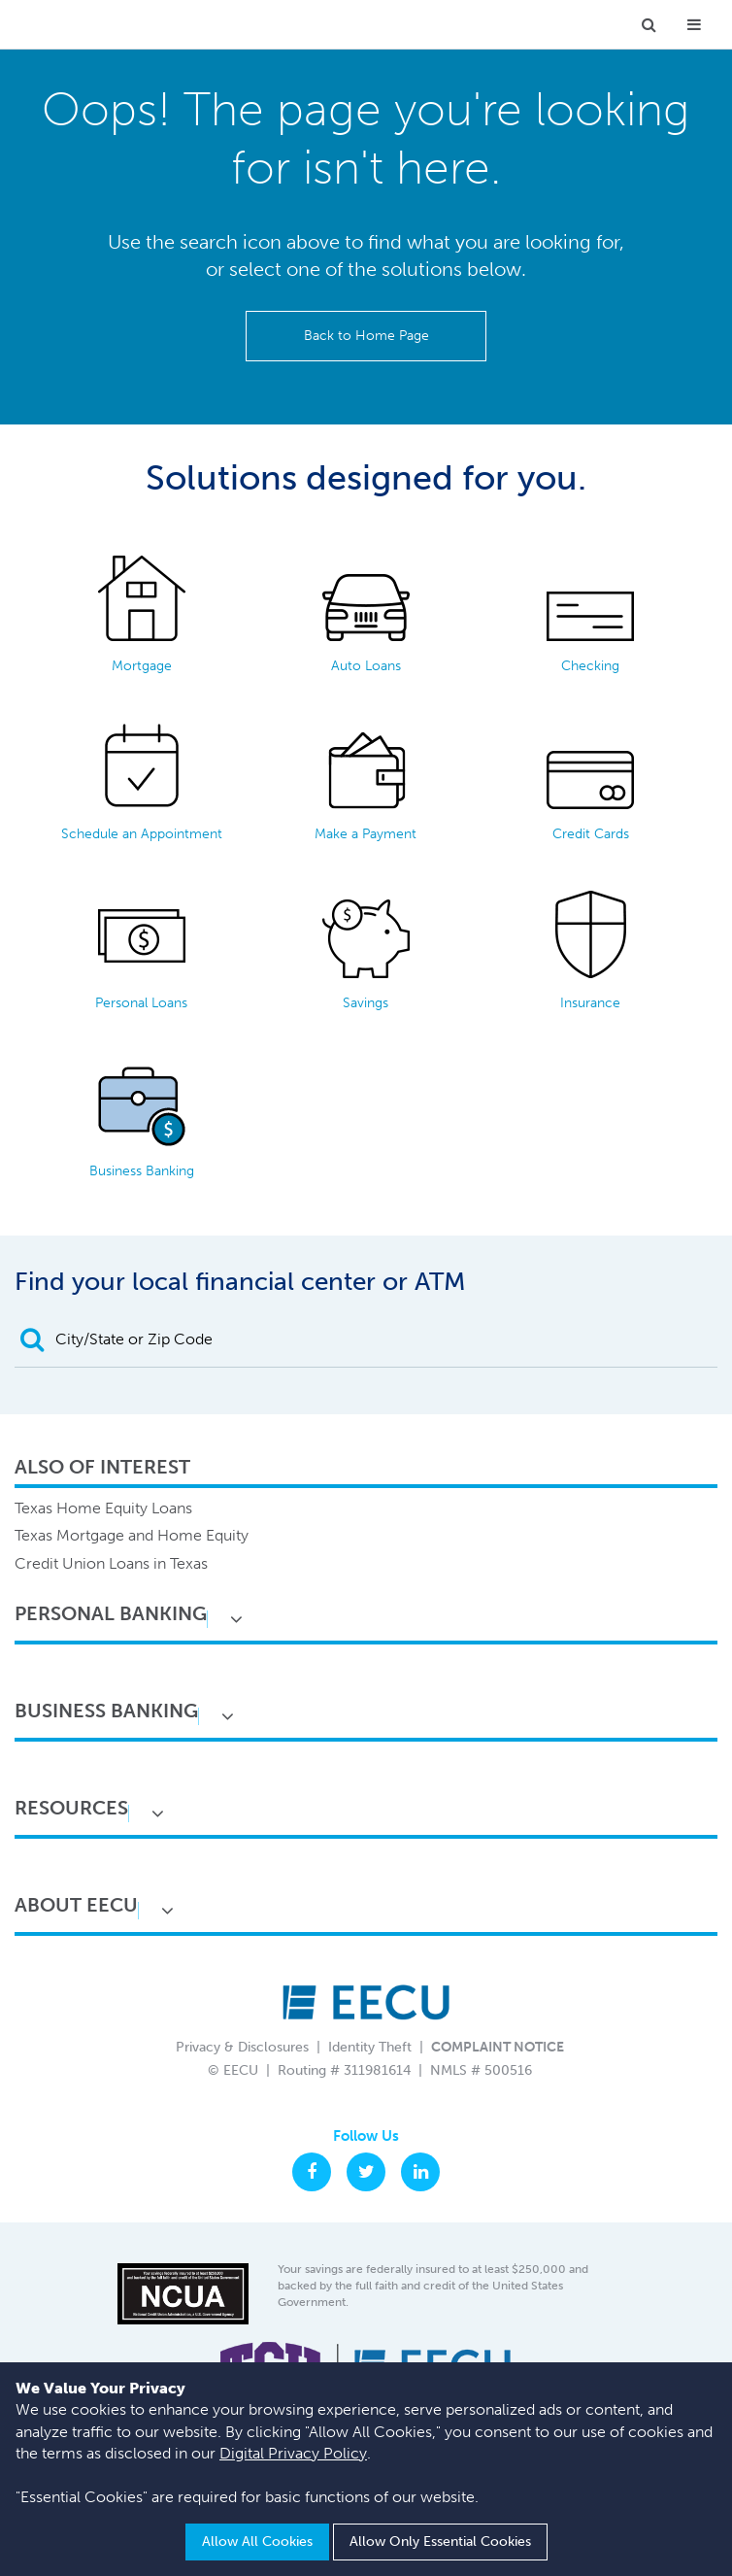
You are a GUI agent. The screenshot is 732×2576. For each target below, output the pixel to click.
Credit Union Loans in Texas (111, 1563)
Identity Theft (370, 2047)
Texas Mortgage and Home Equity (132, 1535)
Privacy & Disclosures (242, 2047)
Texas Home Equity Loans (103, 1508)
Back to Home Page (366, 335)
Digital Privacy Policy (293, 2453)
